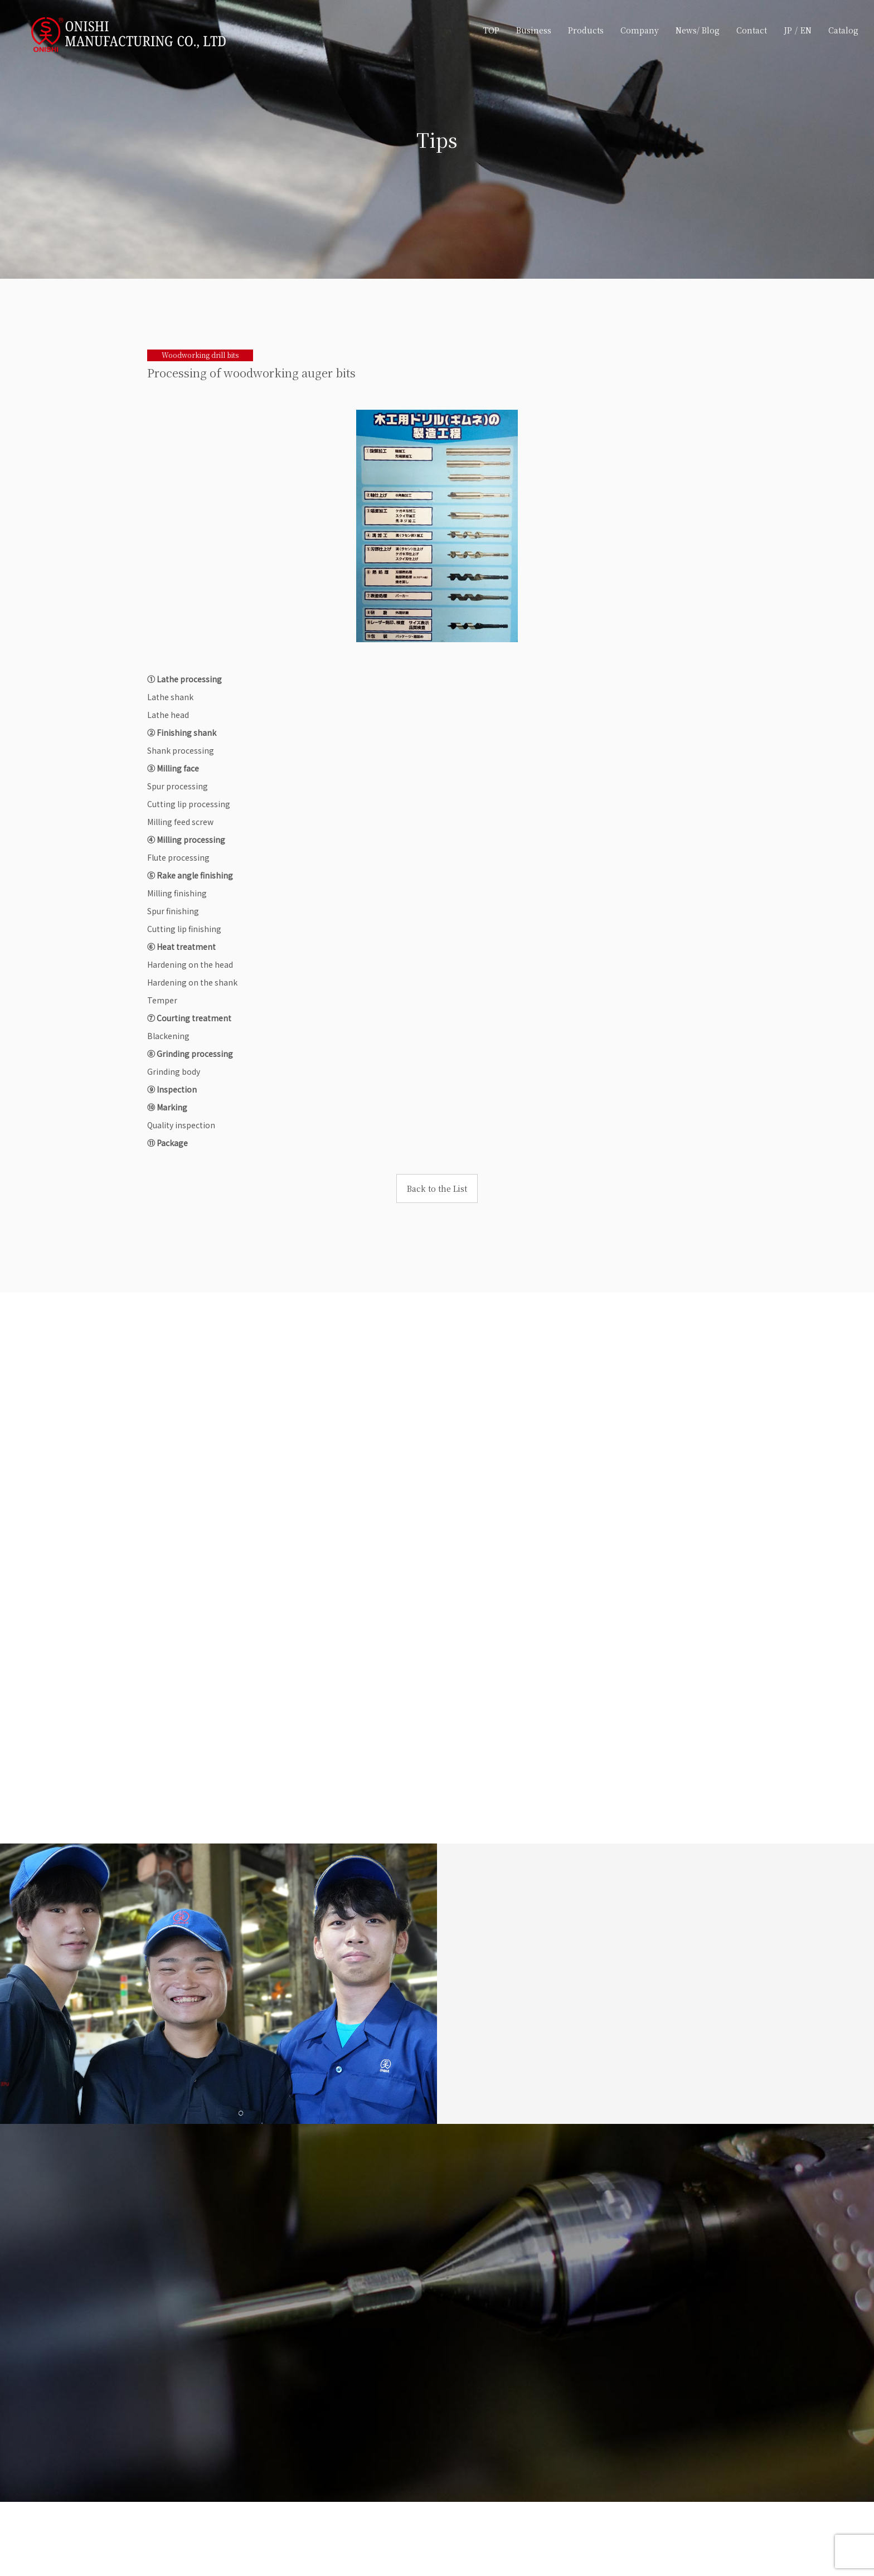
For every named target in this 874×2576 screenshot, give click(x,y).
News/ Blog (696, 29)
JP (787, 29)
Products (585, 29)
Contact (750, 29)
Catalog (842, 29)
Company (638, 29)
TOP (490, 29)
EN (804, 29)
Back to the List (437, 1188)
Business (532, 29)
